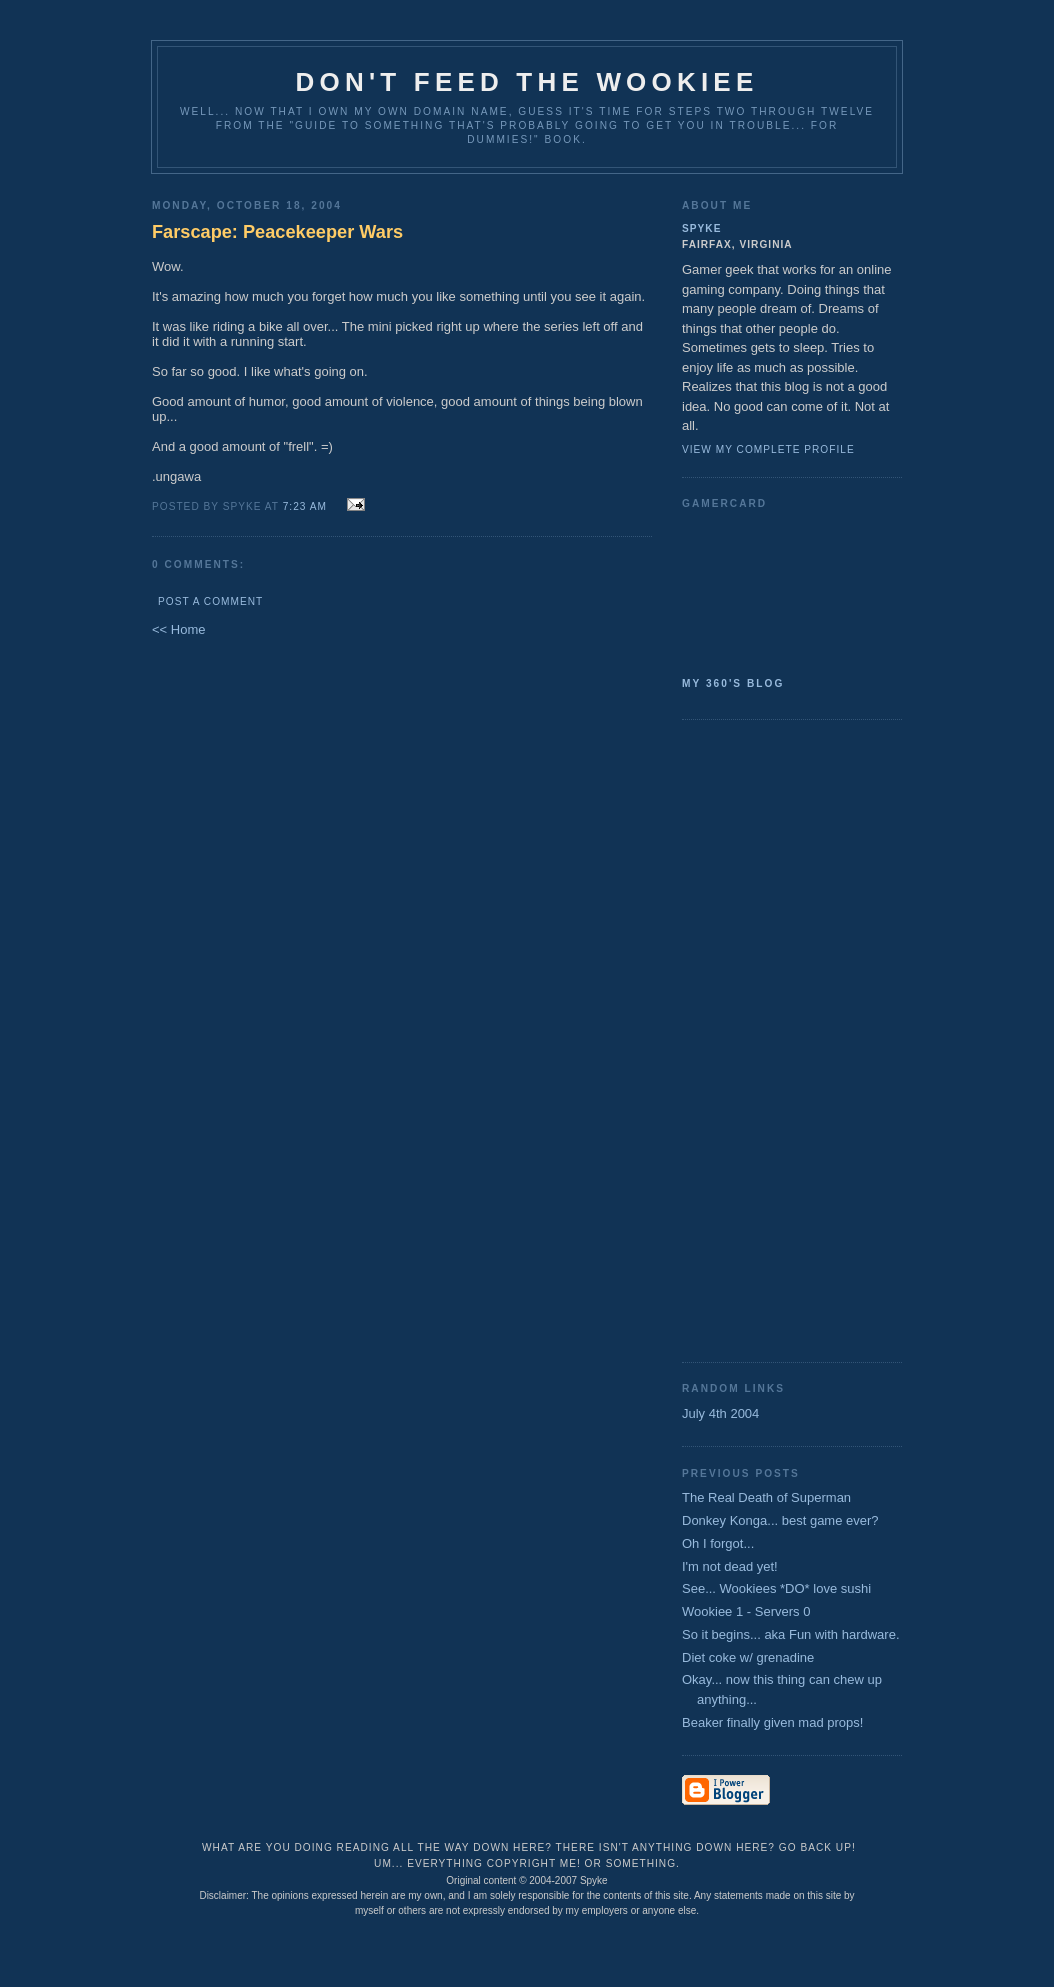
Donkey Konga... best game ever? (780, 1520)
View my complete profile (768, 449)
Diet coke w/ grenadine (748, 1657)
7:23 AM (305, 506)
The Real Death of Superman (766, 1497)
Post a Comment (210, 601)
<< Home (178, 629)
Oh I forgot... (718, 1543)
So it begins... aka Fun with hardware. (791, 1634)
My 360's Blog (733, 683)
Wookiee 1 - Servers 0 (746, 1611)
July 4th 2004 (720, 1413)
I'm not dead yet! (730, 1566)
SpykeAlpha (784, 589)
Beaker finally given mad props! (772, 1722)
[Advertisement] (762, 1039)
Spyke (701, 228)
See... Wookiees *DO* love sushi (776, 1588)
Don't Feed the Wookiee (527, 82)
